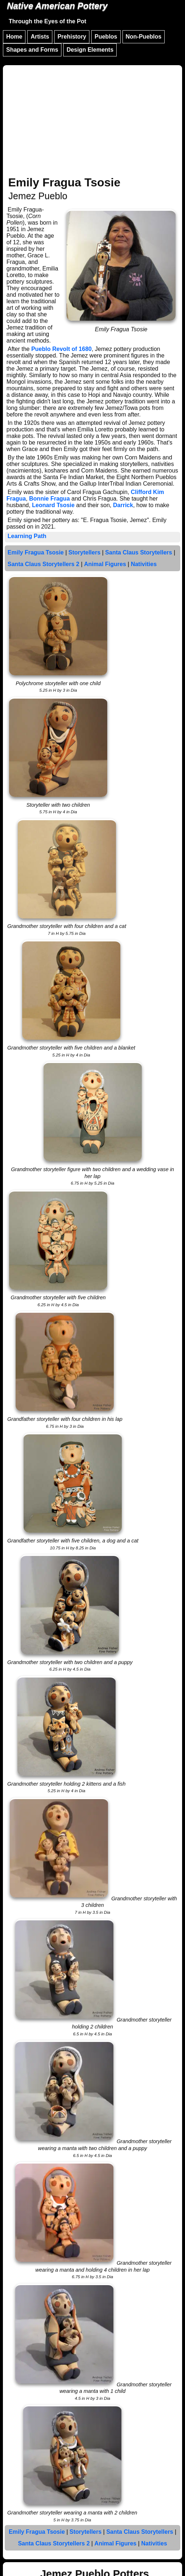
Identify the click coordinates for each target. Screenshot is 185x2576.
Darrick (123, 505)
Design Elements (90, 50)
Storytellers (84, 552)
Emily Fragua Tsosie (36, 552)
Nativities (144, 564)
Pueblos (105, 36)
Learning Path (27, 536)
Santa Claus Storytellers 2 (43, 564)
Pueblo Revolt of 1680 (61, 349)
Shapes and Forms (32, 50)
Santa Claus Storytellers (138, 552)
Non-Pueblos (144, 36)
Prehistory (71, 36)
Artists (40, 36)
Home (14, 36)
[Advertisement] (92, 122)
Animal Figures (105, 564)
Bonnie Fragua (49, 498)
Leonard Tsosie (53, 505)
